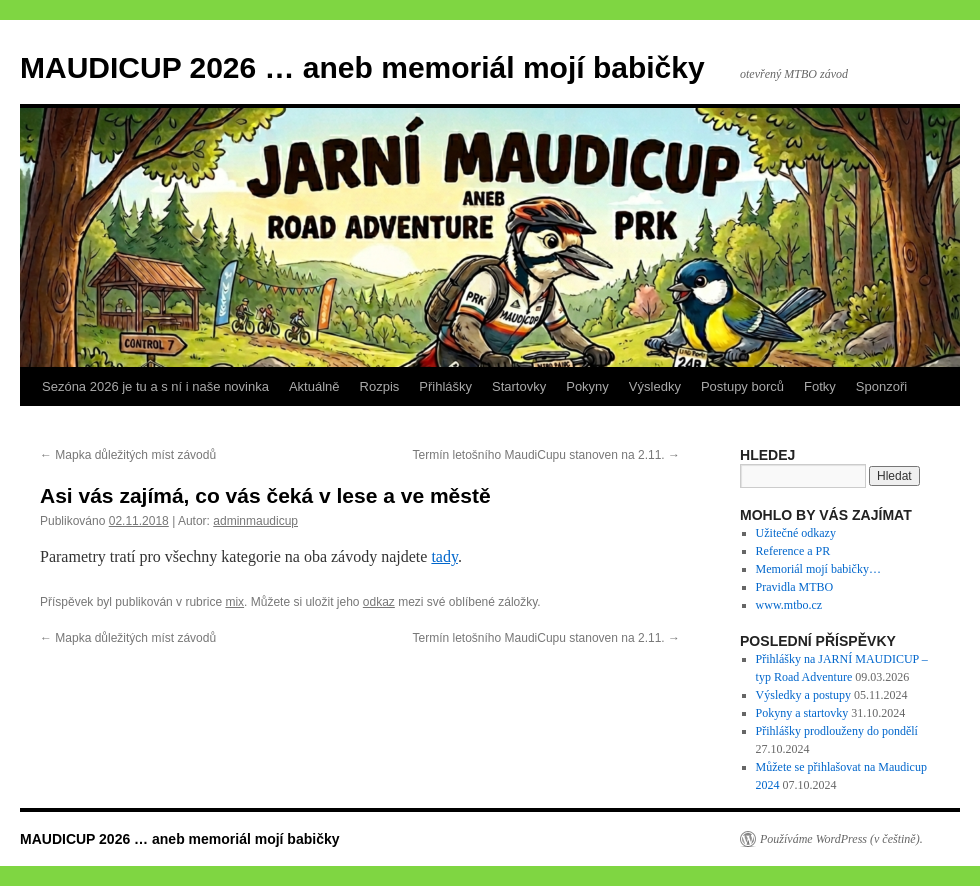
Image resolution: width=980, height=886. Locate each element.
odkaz (379, 602)
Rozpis (380, 386)
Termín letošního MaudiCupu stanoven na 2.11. (547, 455)
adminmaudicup (255, 521)
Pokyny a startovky (802, 713)
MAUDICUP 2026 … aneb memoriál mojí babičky (362, 67)
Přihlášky (445, 386)
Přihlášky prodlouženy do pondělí (837, 731)
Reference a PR (793, 551)
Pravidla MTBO (795, 587)
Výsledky (655, 386)
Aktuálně (314, 386)
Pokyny (587, 386)
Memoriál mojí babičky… (818, 569)
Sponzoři (881, 386)
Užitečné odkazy (796, 533)
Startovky (519, 386)
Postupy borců (742, 386)
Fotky (820, 386)
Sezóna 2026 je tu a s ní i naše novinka (155, 386)
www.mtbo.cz (789, 605)
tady (444, 556)
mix (234, 602)
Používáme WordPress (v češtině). (841, 839)
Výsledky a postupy (803, 695)
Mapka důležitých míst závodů (128, 455)
